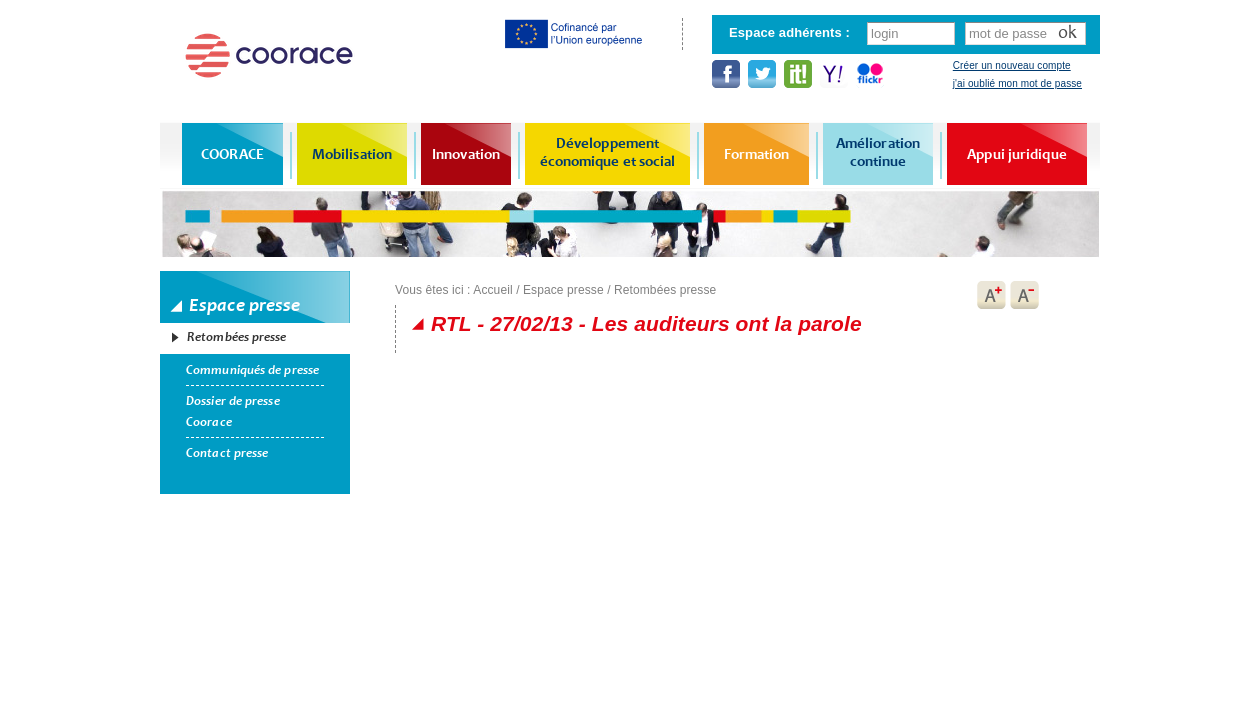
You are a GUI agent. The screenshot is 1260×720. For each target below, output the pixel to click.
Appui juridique (1017, 154)
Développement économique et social (608, 152)
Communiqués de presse (252, 370)
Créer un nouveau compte (1012, 65)
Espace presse (563, 290)
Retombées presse (237, 337)
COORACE (232, 154)
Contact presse (227, 453)
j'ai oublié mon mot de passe (1017, 83)
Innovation (466, 154)
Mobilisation (352, 154)
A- (1025, 295)
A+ (991, 295)
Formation (757, 154)
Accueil (492, 290)
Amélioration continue (878, 152)
